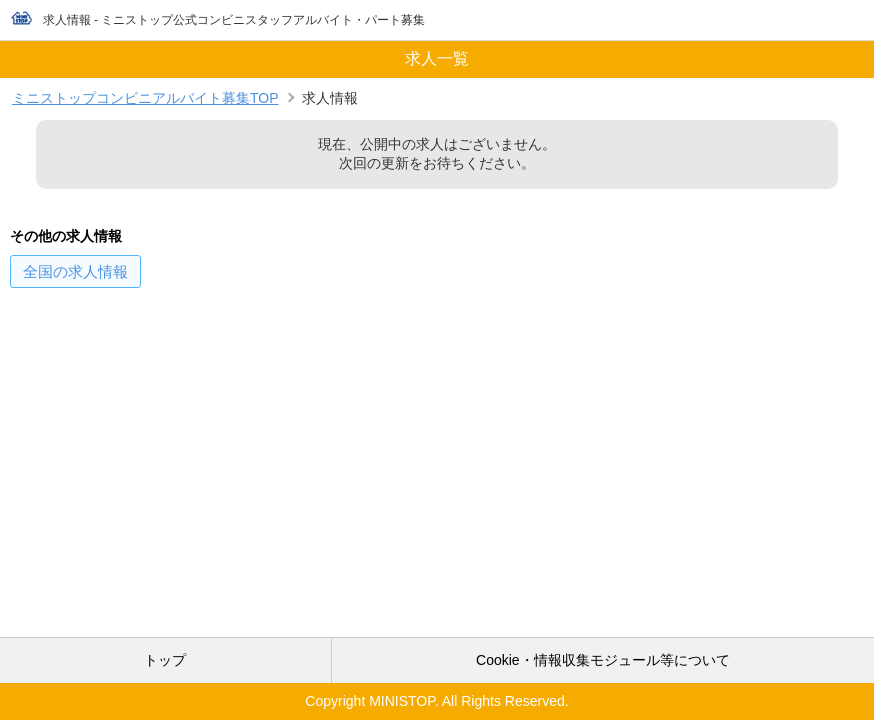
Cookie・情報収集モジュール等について (603, 660)
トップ (165, 660)
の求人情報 (75, 271)
